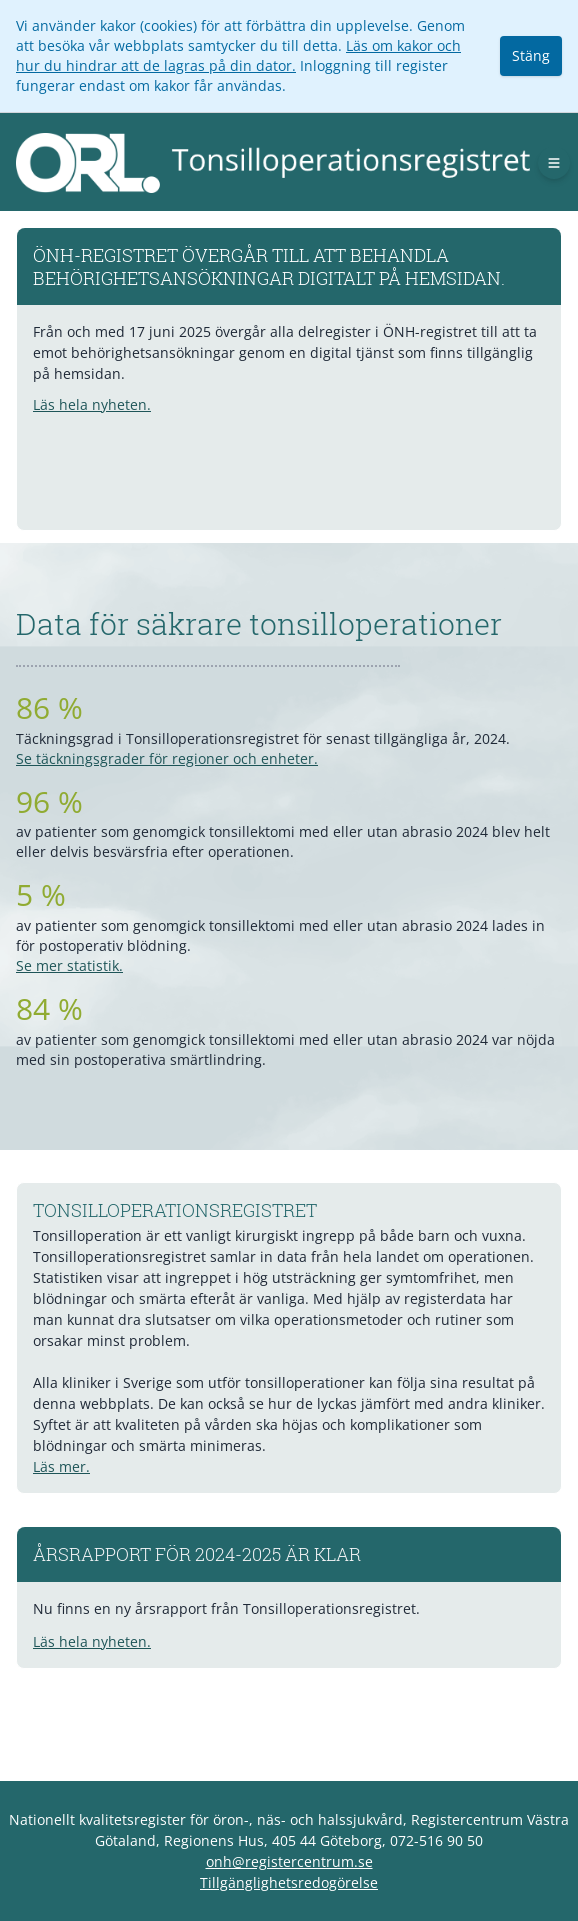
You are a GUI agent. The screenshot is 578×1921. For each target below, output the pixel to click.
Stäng (531, 55)
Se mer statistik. (69, 965)
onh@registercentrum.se (289, 1861)
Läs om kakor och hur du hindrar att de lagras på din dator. (238, 55)
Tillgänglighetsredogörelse (289, 1882)
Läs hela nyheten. (92, 404)
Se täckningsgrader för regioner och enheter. (167, 758)
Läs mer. (61, 1466)
